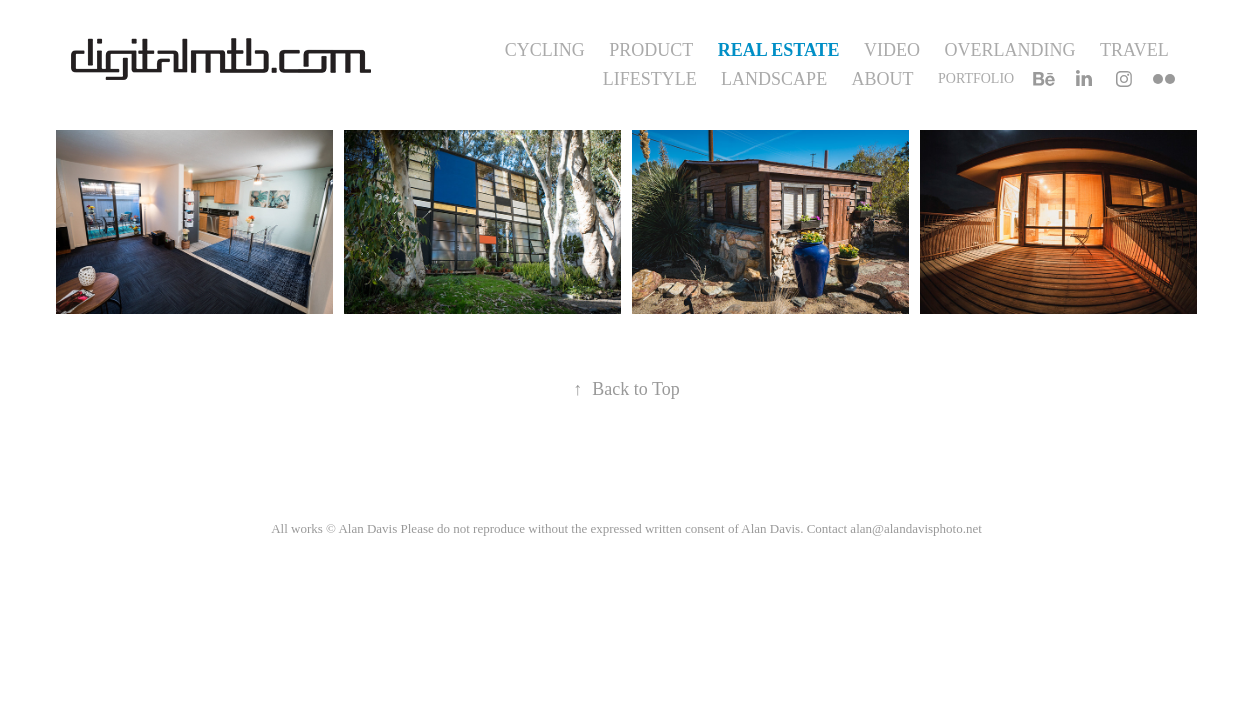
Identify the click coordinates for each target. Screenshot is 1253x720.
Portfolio (976, 78)
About (883, 79)
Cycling (545, 50)
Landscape (774, 79)
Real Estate (779, 50)
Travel (1134, 50)
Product (651, 50)
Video (892, 50)
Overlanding (1010, 50)
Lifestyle (650, 79)
